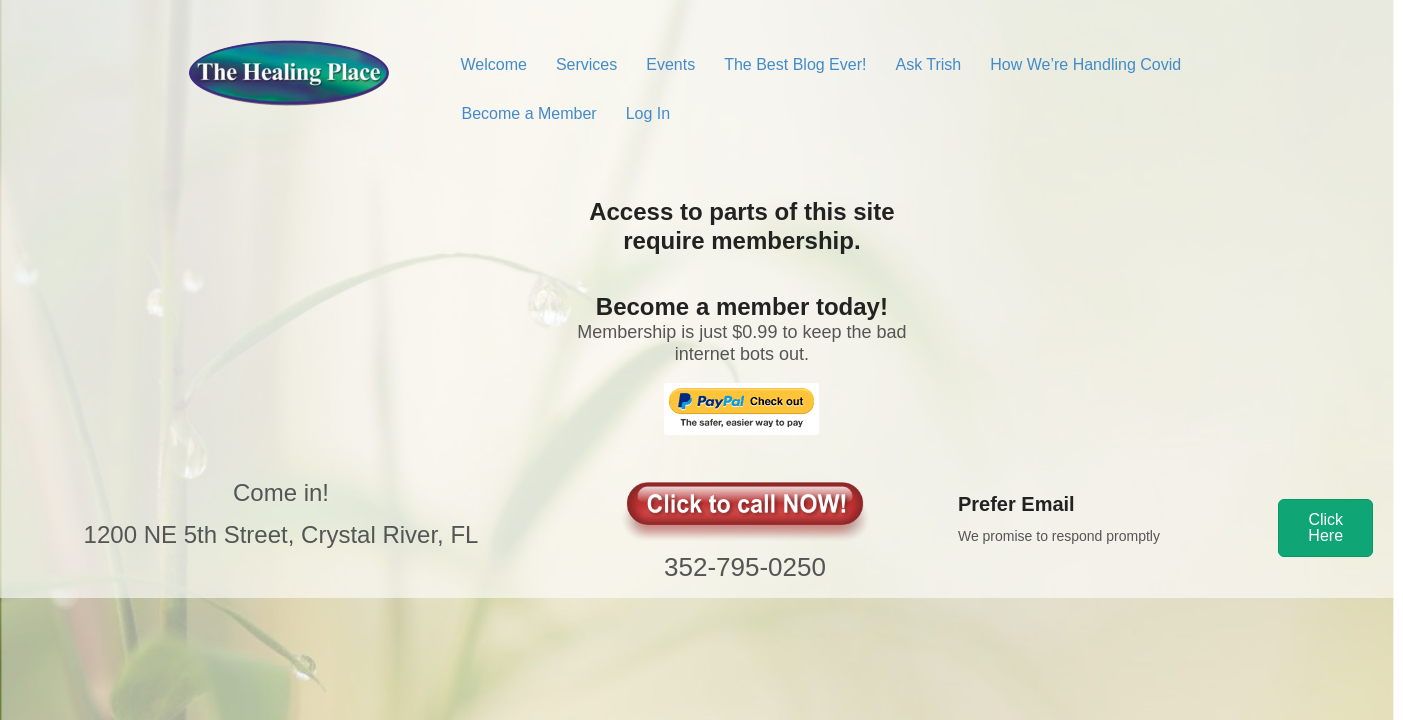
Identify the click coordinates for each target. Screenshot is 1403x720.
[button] (1325, 528)
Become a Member (529, 113)
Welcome (494, 64)
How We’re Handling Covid (1085, 64)
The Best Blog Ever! (795, 64)
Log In (648, 113)
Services (586, 64)
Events (670, 64)
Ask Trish (928, 64)
